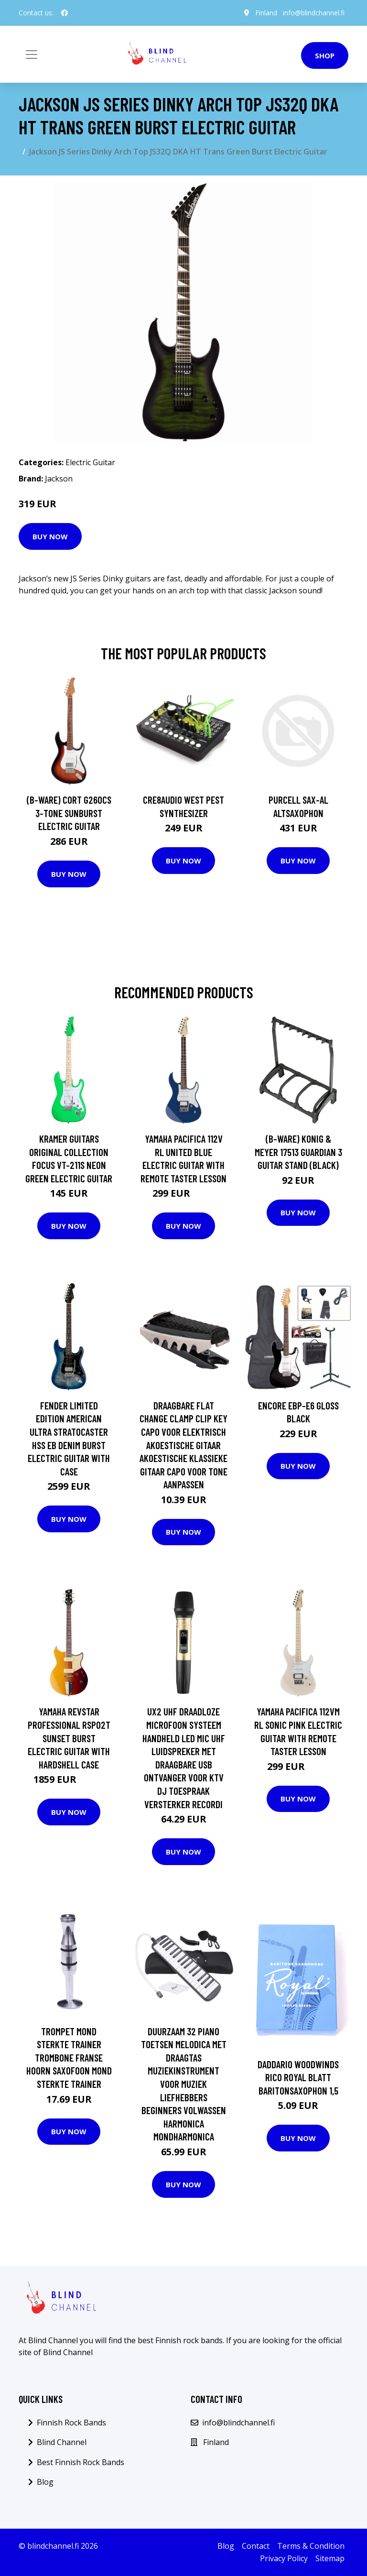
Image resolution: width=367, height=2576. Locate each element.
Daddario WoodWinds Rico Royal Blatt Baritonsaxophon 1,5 (298, 2077)
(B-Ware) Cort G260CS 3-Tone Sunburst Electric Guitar (69, 813)
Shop (325, 55)
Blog (45, 2482)
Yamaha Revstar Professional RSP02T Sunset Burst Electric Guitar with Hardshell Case (69, 1737)
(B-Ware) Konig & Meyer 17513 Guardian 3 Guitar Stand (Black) (298, 1152)
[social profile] (64, 13)
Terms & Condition (311, 2546)
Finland (266, 12)
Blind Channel (61, 2442)
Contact (256, 2546)
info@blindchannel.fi (314, 12)
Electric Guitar (90, 462)
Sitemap (330, 2558)
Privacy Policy (284, 2558)
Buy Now (50, 536)
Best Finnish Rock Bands (80, 2462)
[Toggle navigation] (31, 54)
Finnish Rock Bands (71, 2422)
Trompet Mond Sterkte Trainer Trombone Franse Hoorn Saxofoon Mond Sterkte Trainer (69, 2057)
